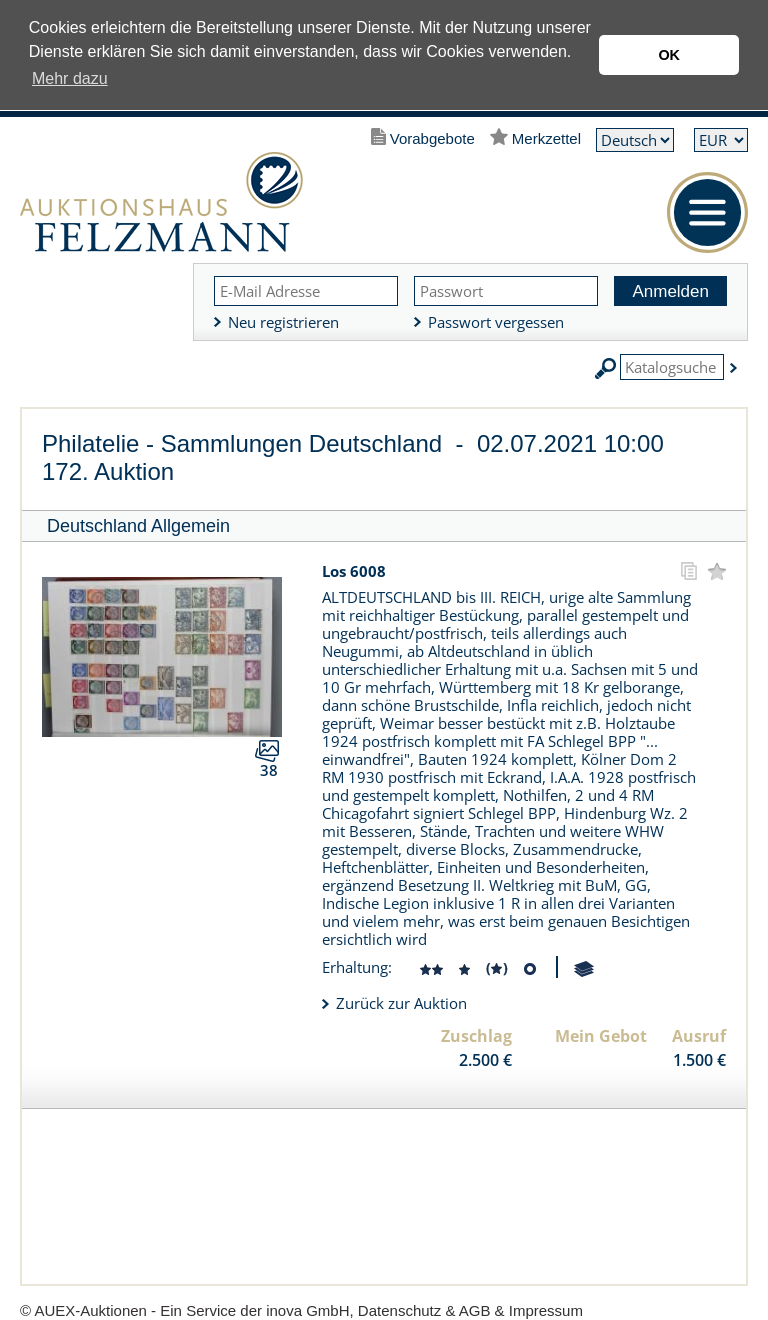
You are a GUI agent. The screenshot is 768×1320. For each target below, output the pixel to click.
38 (269, 769)
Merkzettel (546, 138)
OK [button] (669, 55)
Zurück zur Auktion (401, 1003)
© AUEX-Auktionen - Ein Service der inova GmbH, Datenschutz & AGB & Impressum (301, 1310)
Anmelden (670, 291)
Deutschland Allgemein (138, 526)
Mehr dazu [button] (70, 78)
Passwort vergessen (496, 322)
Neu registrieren (283, 322)
